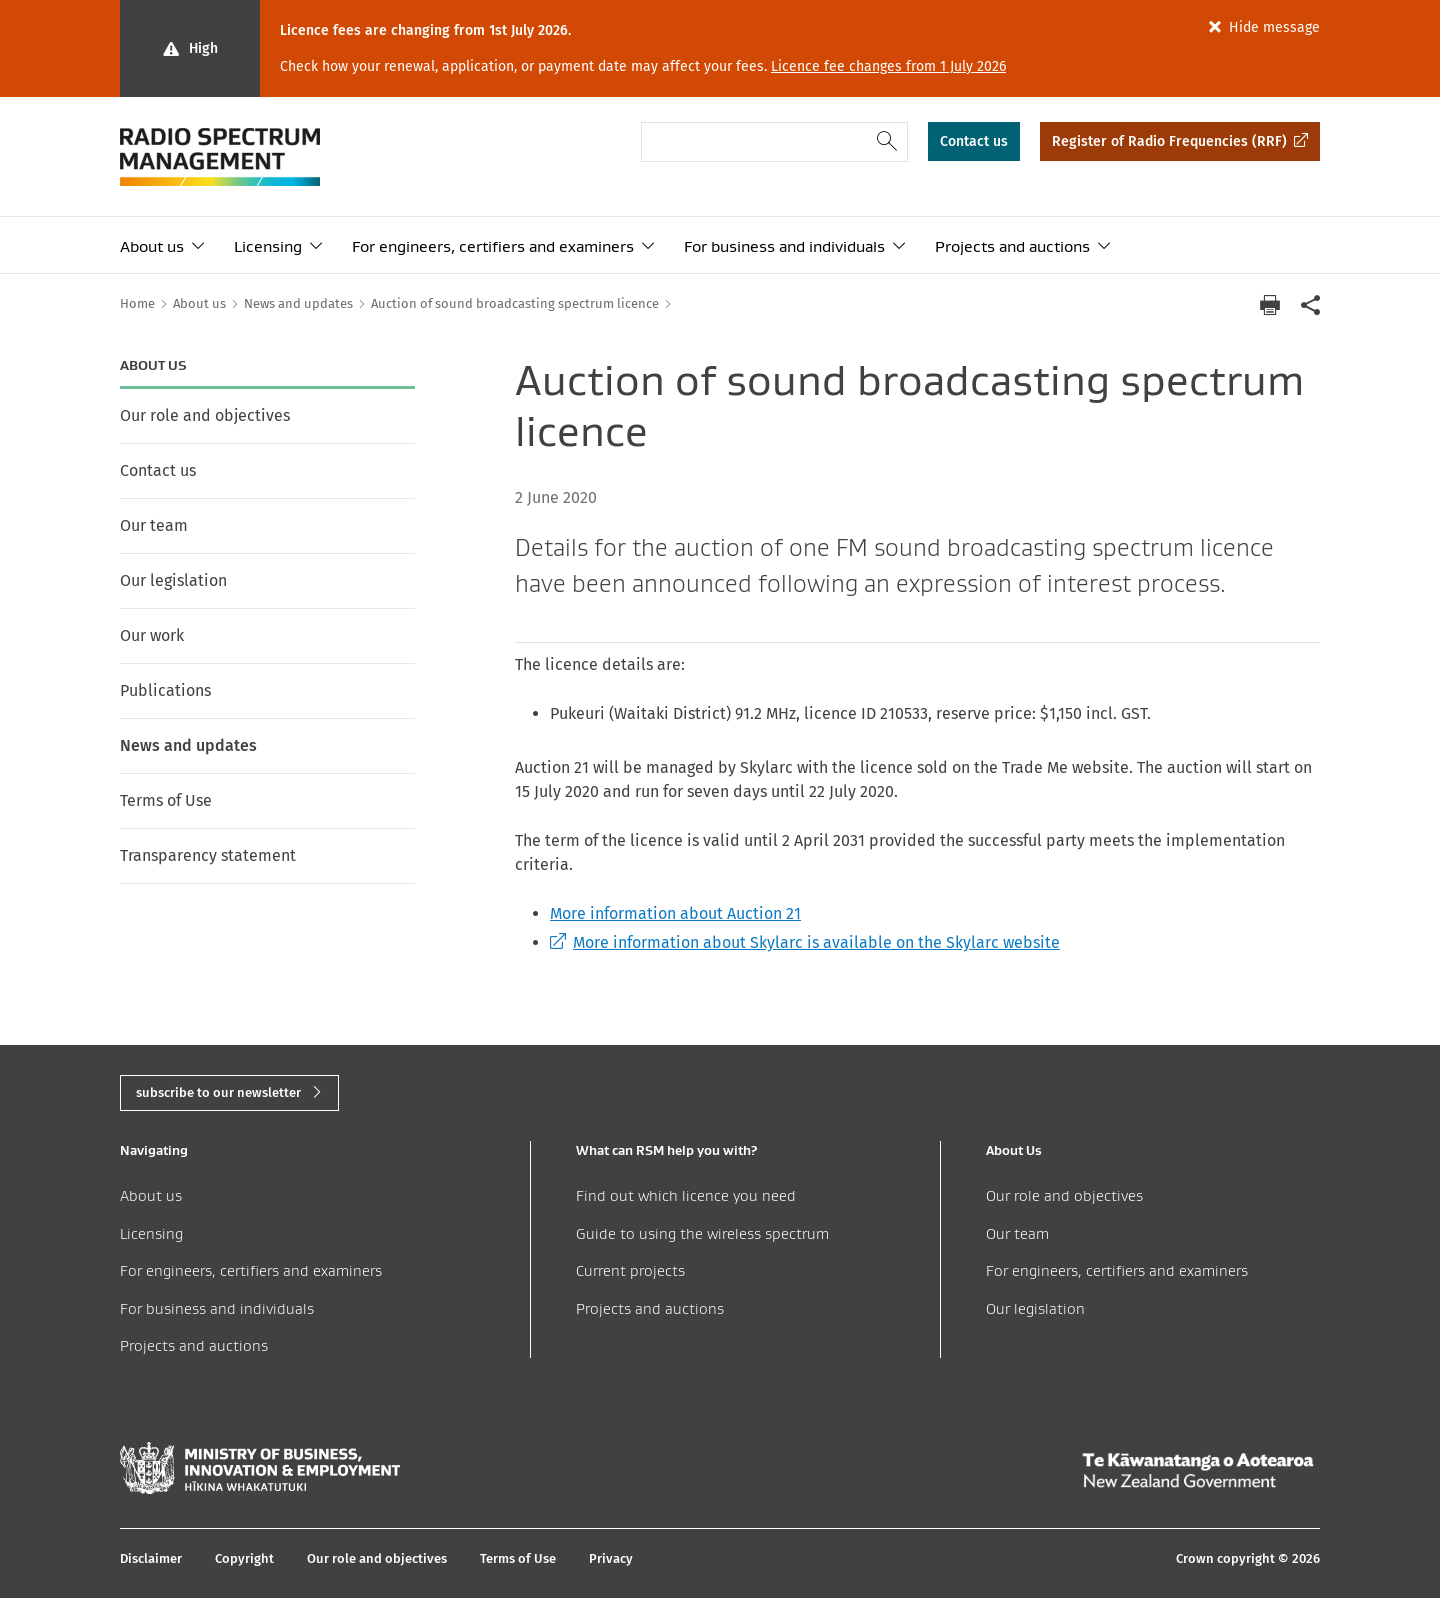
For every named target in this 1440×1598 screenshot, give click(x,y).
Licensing (268, 246)
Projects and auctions (1012, 246)
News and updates (188, 745)
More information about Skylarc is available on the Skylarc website (805, 942)
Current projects (630, 1270)
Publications (165, 690)
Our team (154, 525)
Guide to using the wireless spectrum (702, 1233)
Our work (152, 635)
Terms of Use (166, 800)
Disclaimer (151, 1558)
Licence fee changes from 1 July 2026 (888, 66)
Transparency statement (208, 855)
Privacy (611, 1558)
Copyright (244, 1558)
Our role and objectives (205, 415)
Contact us (974, 141)
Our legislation (173, 580)
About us (152, 246)
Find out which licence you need (686, 1195)
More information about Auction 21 (675, 913)
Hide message (1274, 28)
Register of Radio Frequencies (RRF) (1169, 141)
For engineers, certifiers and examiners (493, 246)
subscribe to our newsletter (218, 1092)
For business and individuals (784, 246)
